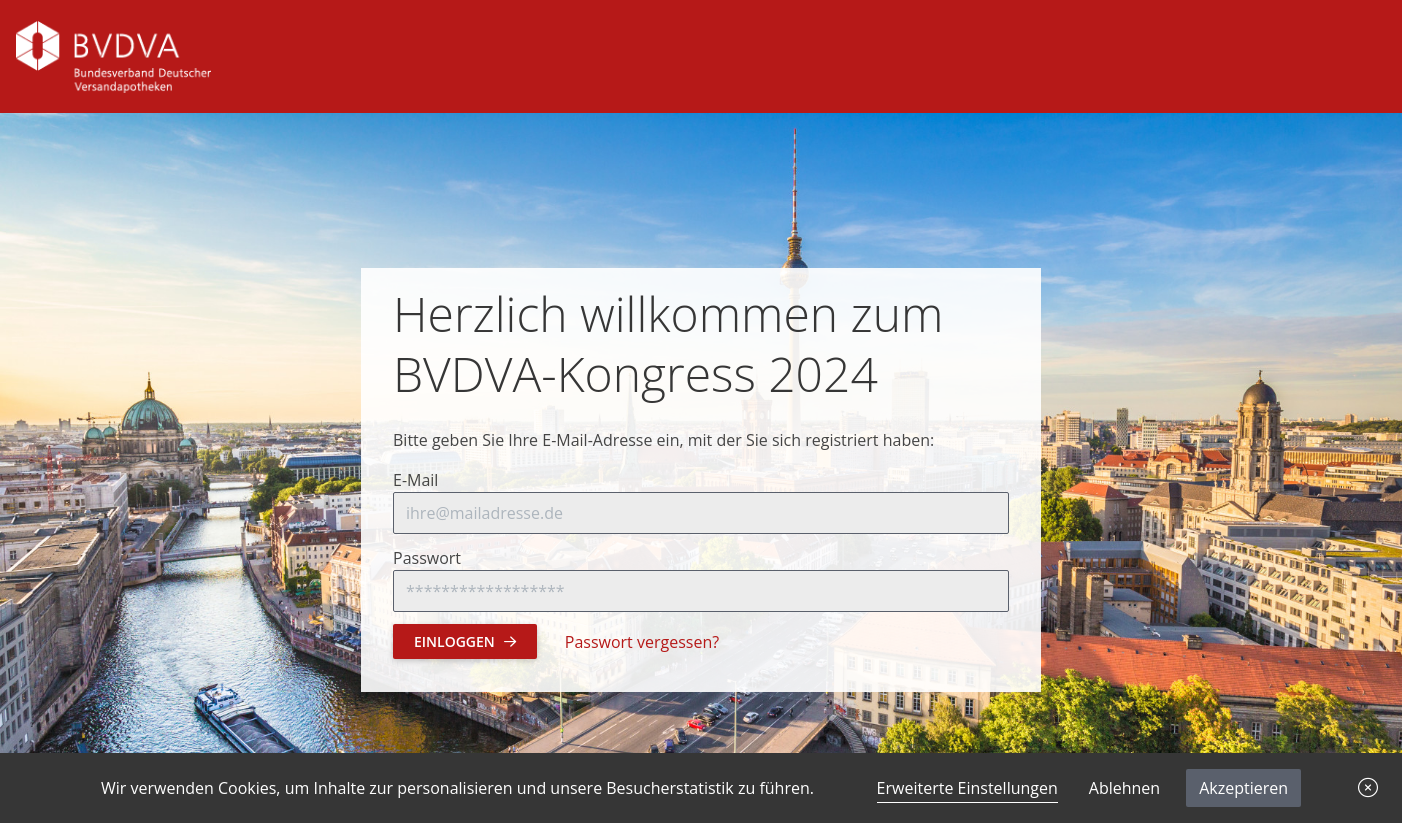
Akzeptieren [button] (1243, 788)
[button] (1368, 788)
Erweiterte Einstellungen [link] (967, 788)
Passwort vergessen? (642, 642)
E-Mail (415, 480)
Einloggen (465, 642)
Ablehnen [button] (1124, 788)
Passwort (427, 558)
